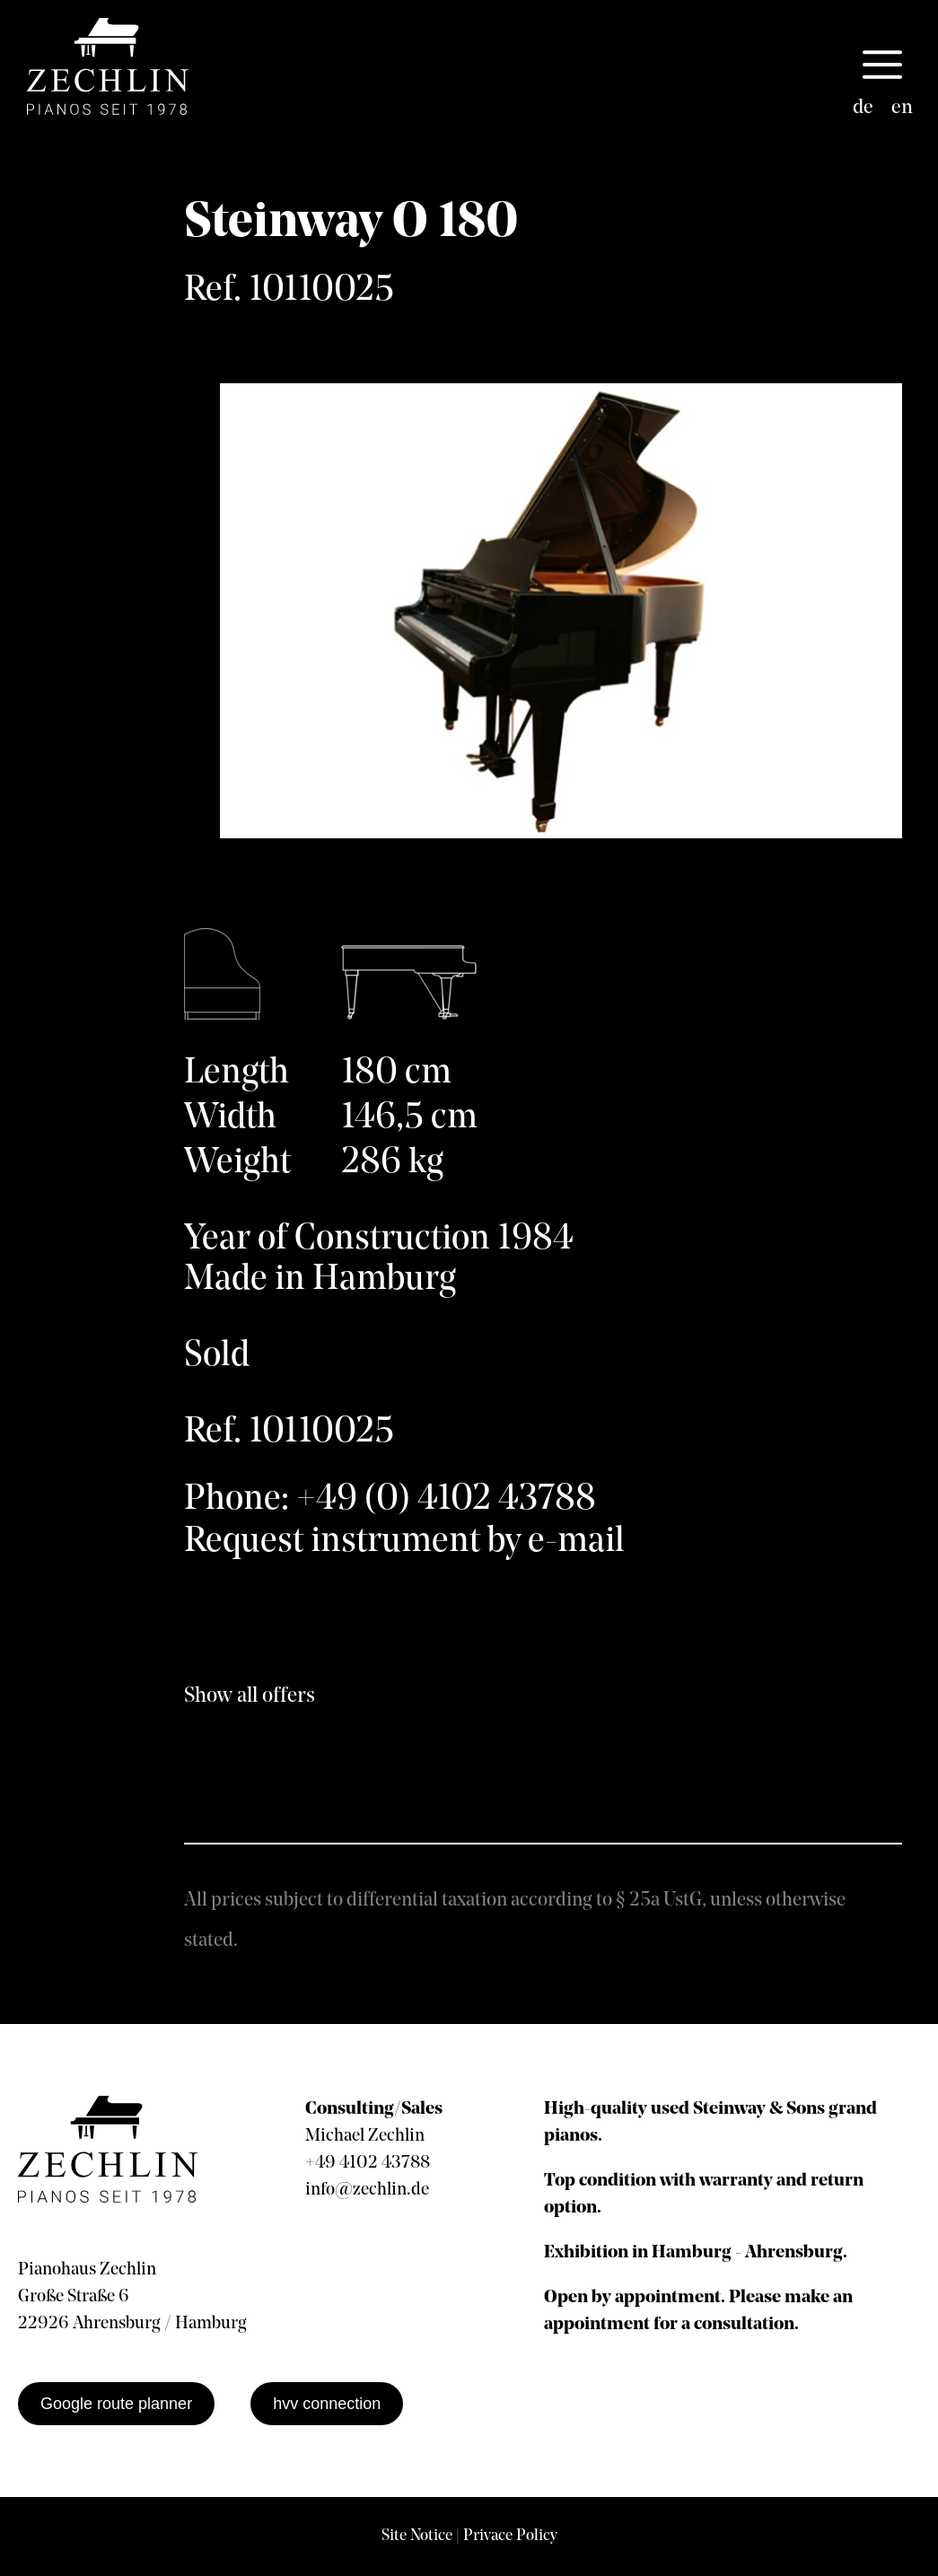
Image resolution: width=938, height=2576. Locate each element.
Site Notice (416, 2536)
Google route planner (116, 2404)
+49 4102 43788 (367, 2163)
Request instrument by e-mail (404, 1542)
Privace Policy (510, 2536)
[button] (882, 66)
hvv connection (327, 2404)
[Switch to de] (863, 108)
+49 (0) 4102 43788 (446, 1500)
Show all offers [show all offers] (249, 1696)
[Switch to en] (902, 108)
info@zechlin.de (367, 2190)
